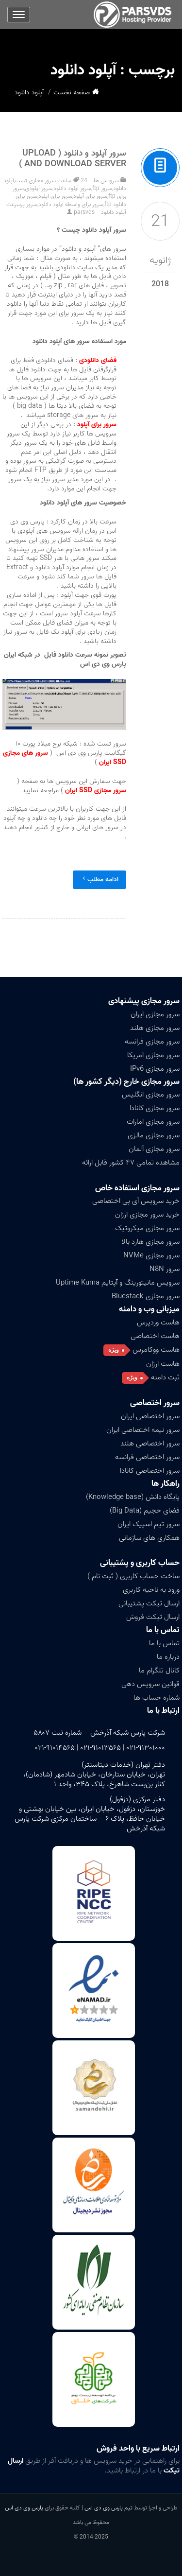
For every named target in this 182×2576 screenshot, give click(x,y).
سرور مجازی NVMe (151, 1255)
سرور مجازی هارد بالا (150, 1242)
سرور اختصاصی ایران (150, 1416)
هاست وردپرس (158, 1322)
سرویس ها (106, 180)
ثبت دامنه (165, 1377)
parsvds (84, 212)
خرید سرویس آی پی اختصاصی (136, 1201)
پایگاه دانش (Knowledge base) (133, 1497)
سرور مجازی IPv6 (155, 1069)
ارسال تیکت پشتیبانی (149, 1603)
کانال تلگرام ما (159, 1670)
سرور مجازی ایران (155, 1014)
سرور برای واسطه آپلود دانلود (70, 204)
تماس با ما (163, 1629)
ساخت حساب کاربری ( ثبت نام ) (133, 1576)
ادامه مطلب (99, 879)
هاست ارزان (163, 1364)
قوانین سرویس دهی (150, 1684)
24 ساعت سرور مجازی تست (51, 180)
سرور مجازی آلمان (154, 1149)
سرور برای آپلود (90, 196)
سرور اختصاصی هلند (150, 1443)
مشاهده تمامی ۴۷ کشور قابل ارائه (131, 1162)
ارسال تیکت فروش (153, 1617)
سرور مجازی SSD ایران (95, 790)
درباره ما (168, 1657)
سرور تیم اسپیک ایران (148, 1524)
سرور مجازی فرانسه (152, 1041)
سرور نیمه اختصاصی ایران (143, 1430)
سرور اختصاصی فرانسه (147, 1457)
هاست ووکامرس (156, 1350)
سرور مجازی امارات (153, 1122)
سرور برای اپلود (55, 196)
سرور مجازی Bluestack (146, 1296)
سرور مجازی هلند (155, 1028)
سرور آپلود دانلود (72, 188)
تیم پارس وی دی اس (107, 2507)
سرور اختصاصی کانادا (150, 1471)
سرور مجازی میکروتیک (147, 1228)
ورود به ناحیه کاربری (151, 1590)
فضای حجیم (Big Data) (145, 1510)
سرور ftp (102, 188)
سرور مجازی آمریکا (153, 1055)
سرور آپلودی (38, 188)
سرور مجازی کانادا (155, 1108)
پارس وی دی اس (24, 2507)
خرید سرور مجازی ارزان (147, 1214)
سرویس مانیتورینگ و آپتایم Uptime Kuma (118, 1282)
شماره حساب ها (156, 1698)
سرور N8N (164, 1269)
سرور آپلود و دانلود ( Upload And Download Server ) (72, 158)
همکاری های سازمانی (149, 1538)
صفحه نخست (71, 92)
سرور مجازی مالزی (154, 1135)
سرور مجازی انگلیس (151, 1094)
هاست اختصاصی (155, 1336)
